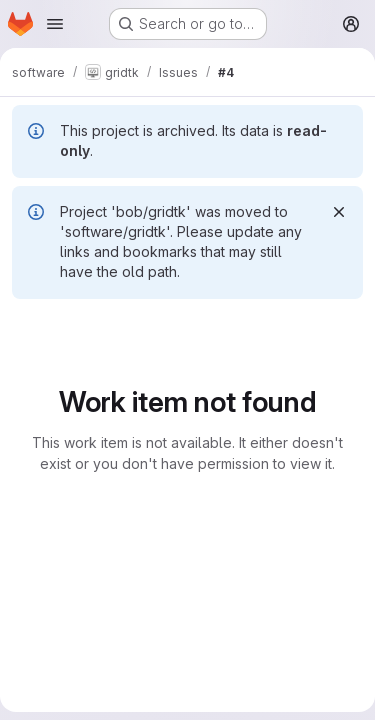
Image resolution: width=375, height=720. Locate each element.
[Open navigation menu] (55, 24)
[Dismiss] (339, 212)
